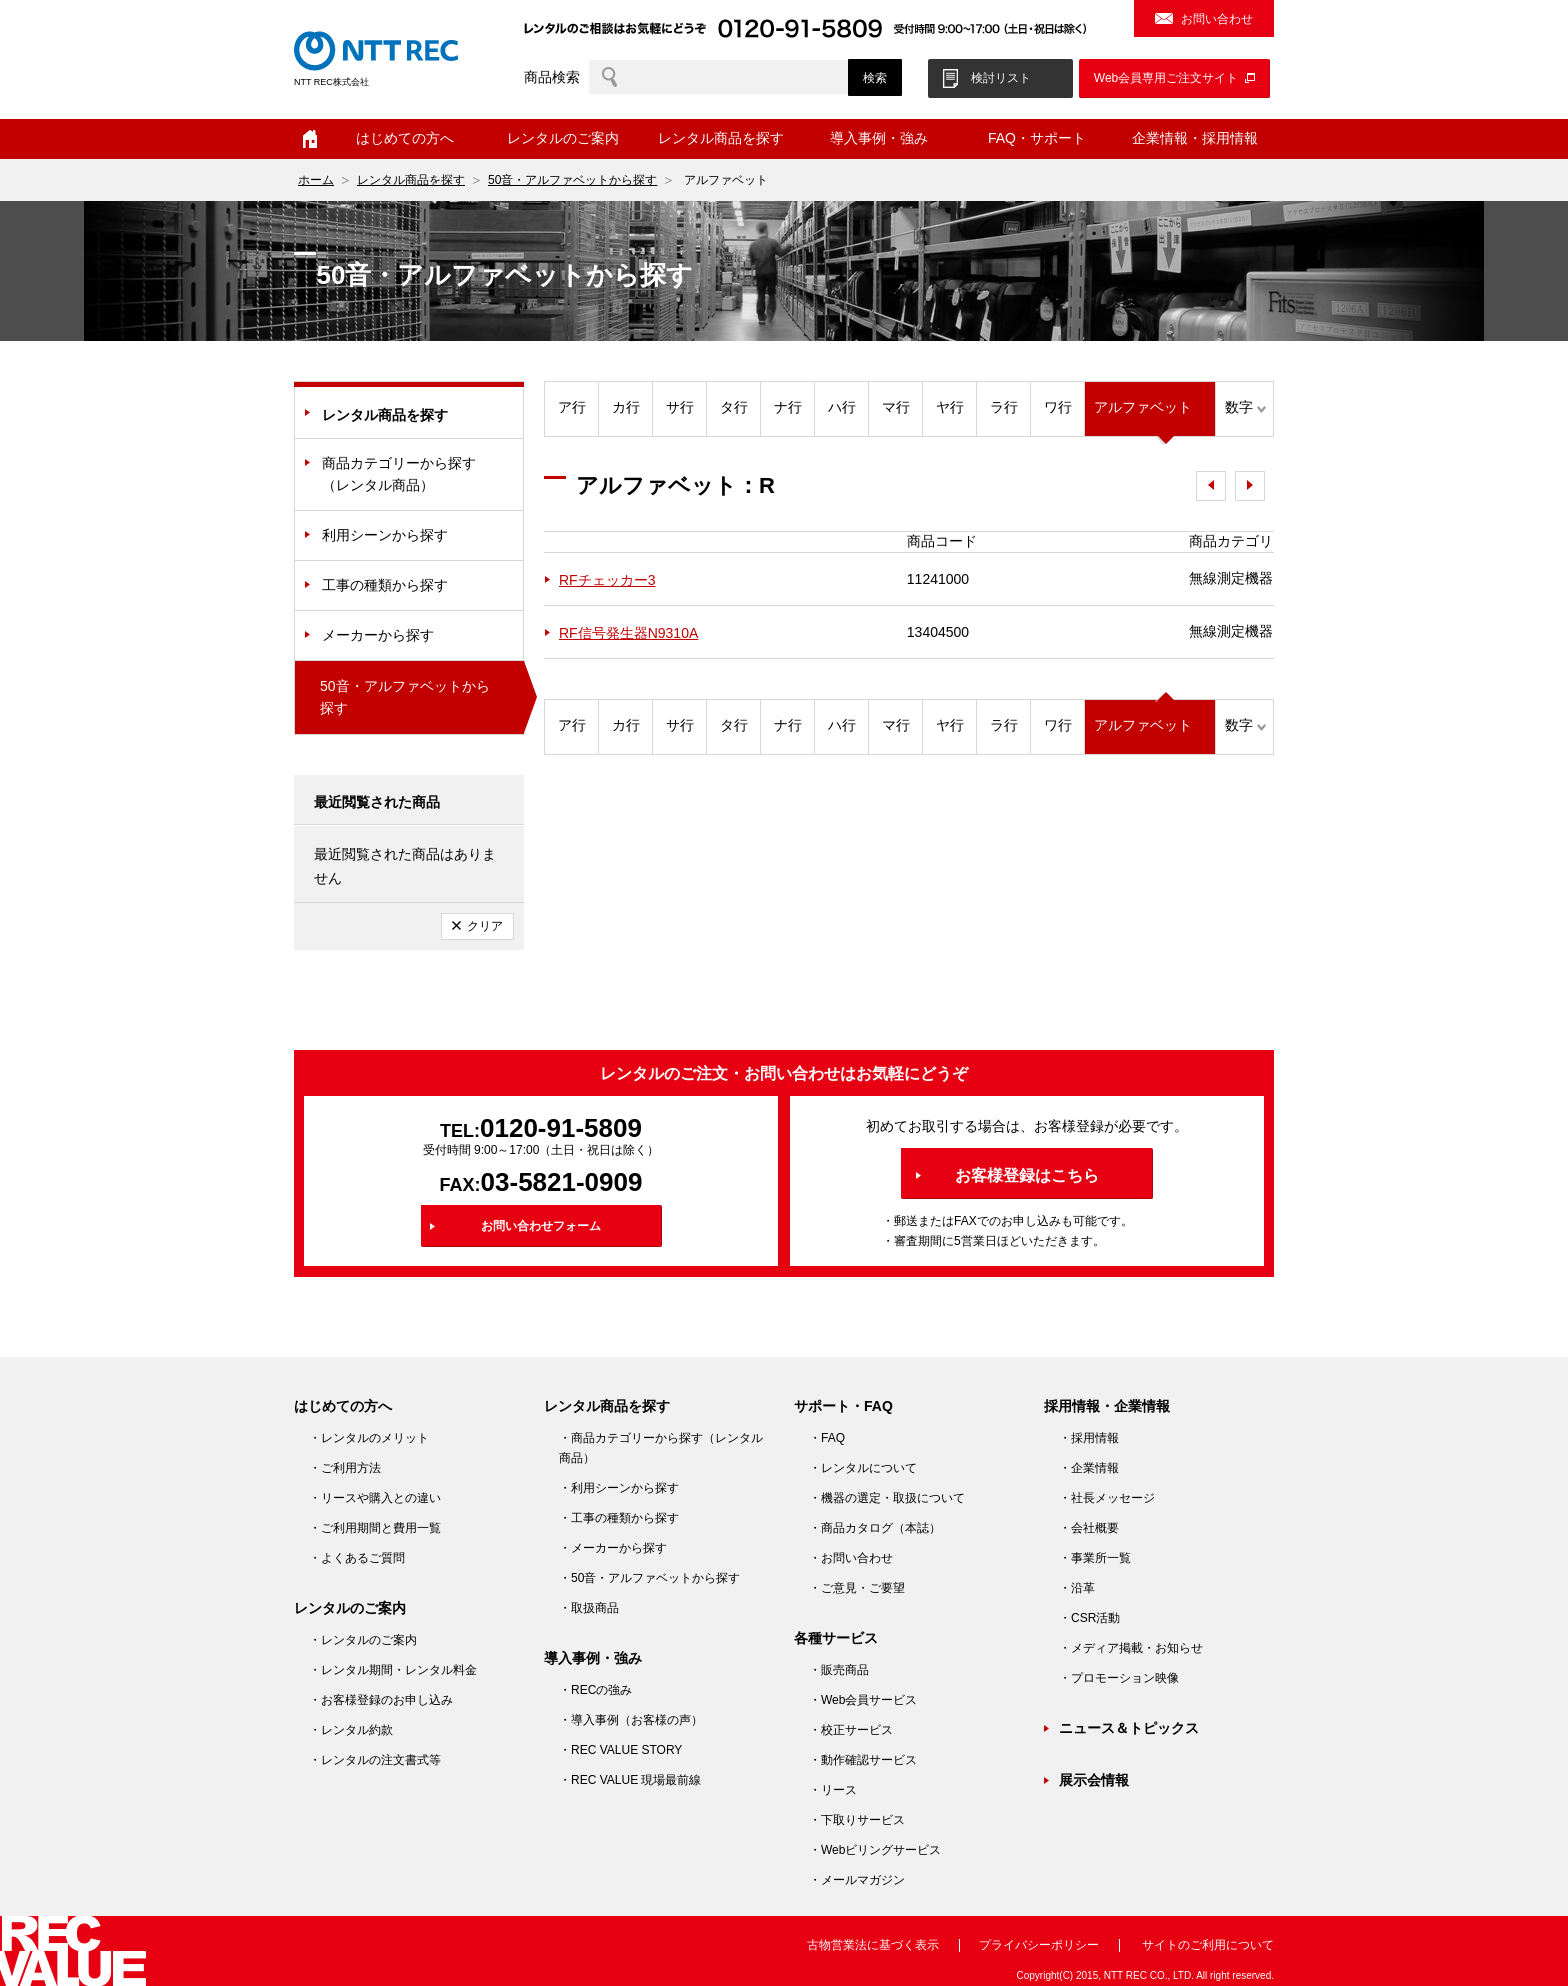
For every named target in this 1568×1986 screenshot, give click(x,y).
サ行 (680, 407)
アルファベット (1143, 407)
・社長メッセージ (1107, 1498)
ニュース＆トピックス (1129, 1728)
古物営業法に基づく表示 (873, 1945)
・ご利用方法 (345, 1468)
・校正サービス (851, 1730)
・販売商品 (839, 1670)
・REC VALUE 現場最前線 (630, 1780)
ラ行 (1004, 407)
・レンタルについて (863, 1468)
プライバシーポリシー (1039, 1945)
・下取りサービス (857, 1820)
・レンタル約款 (351, 1730)
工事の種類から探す (385, 585)
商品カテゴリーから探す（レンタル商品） (399, 474)
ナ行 (788, 407)
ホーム (310, 139)
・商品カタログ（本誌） (875, 1528)
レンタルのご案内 (563, 138)
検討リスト (1001, 78)
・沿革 (1077, 1588)
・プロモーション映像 (1119, 1678)
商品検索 (552, 77)
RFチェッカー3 (607, 580)
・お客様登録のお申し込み (381, 1700)
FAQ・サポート (1037, 138)
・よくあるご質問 (357, 1558)
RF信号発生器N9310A (628, 633)
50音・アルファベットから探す (572, 180)
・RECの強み (595, 1690)
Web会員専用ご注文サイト (1166, 78)
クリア (485, 926)
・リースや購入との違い (375, 1498)
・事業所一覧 (1095, 1558)
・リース (833, 1790)
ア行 (572, 407)
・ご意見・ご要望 (857, 1588)
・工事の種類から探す (619, 1518)
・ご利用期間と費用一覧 (375, 1528)
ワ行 (1058, 407)
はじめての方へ (405, 138)
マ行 (896, 407)
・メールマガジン (857, 1880)
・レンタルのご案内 (363, 1640)
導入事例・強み (879, 138)
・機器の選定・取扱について (887, 1498)
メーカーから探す (378, 635)
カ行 (626, 407)
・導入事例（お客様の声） (631, 1720)
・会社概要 (1089, 1528)
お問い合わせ (1217, 19)
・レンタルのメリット (369, 1438)
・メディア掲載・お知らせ (1131, 1648)
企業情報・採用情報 (1195, 138)
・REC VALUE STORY (620, 1750)
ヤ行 (950, 407)
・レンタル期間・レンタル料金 (393, 1670)
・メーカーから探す (613, 1548)
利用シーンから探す (385, 535)
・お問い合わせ (851, 1558)
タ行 (734, 407)
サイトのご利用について (1208, 1945)
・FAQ (827, 1438)
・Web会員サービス (863, 1700)
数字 (1239, 407)
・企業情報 (1089, 1468)
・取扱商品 (589, 1608)
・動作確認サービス (863, 1760)
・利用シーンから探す (619, 1488)
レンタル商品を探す (721, 138)
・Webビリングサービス (875, 1850)
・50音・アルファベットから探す (649, 1578)
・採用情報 (1089, 1438)
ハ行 (842, 407)
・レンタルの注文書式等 (375, 1760)
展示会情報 (1094, 1780)
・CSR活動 (1089, 1618)
